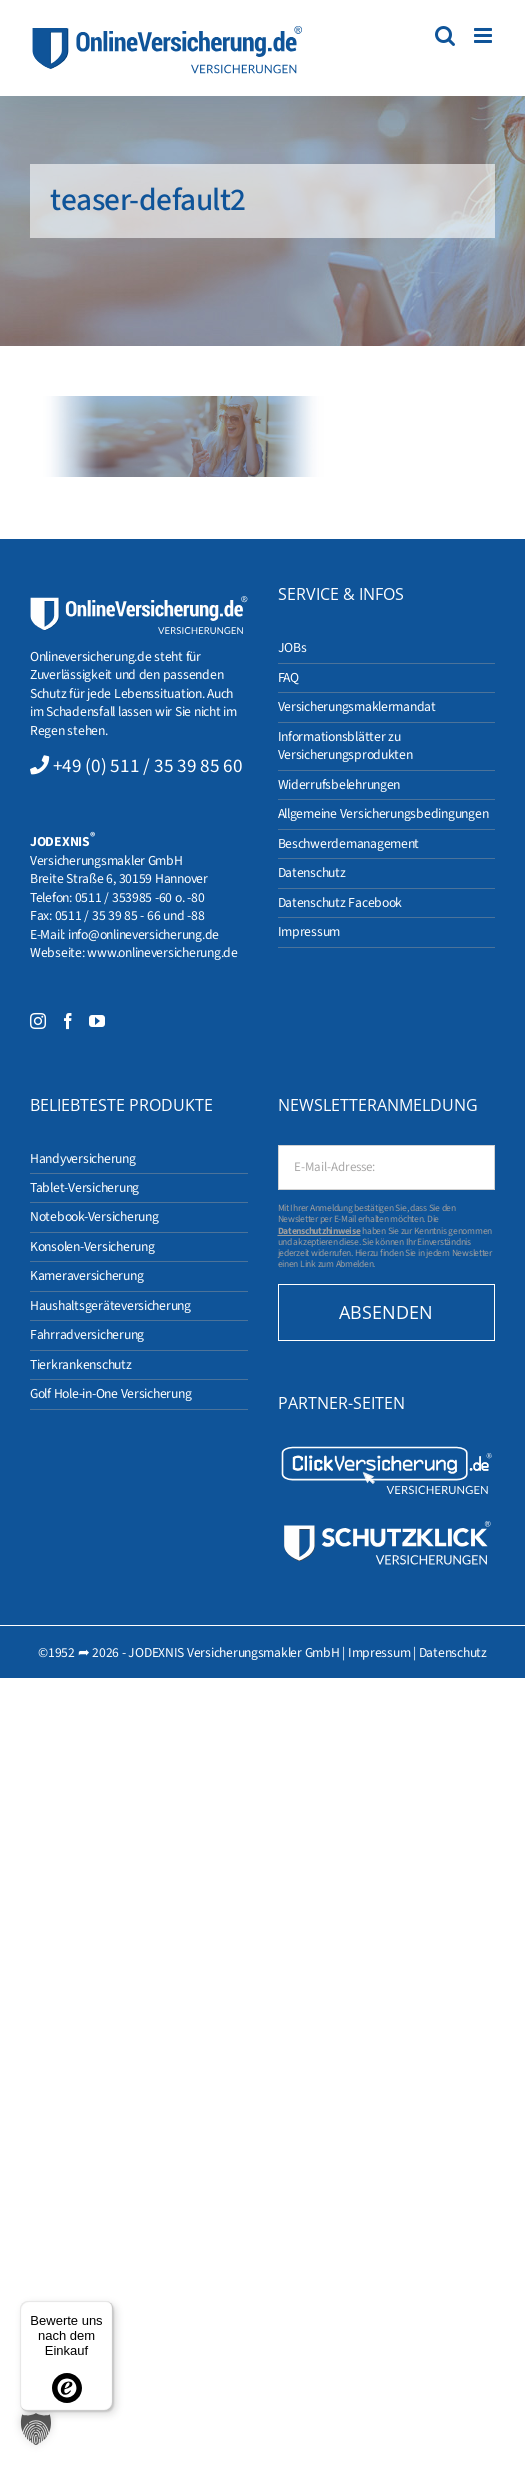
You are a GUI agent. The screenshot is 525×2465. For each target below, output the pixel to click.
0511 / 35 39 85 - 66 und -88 (130, 915)
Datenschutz (453, 1652)
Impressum (379, 1652)
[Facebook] (68, 1021)
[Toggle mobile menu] (484, 35)
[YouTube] (97, 1021)
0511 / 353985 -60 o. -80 (140, 897)
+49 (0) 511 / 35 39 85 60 (148, 766)
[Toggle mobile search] (445, 35)
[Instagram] (38, 1021)
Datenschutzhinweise (319, 1231)
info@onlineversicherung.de (143, 934)
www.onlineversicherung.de (162, 952)
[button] (36, 2429)
